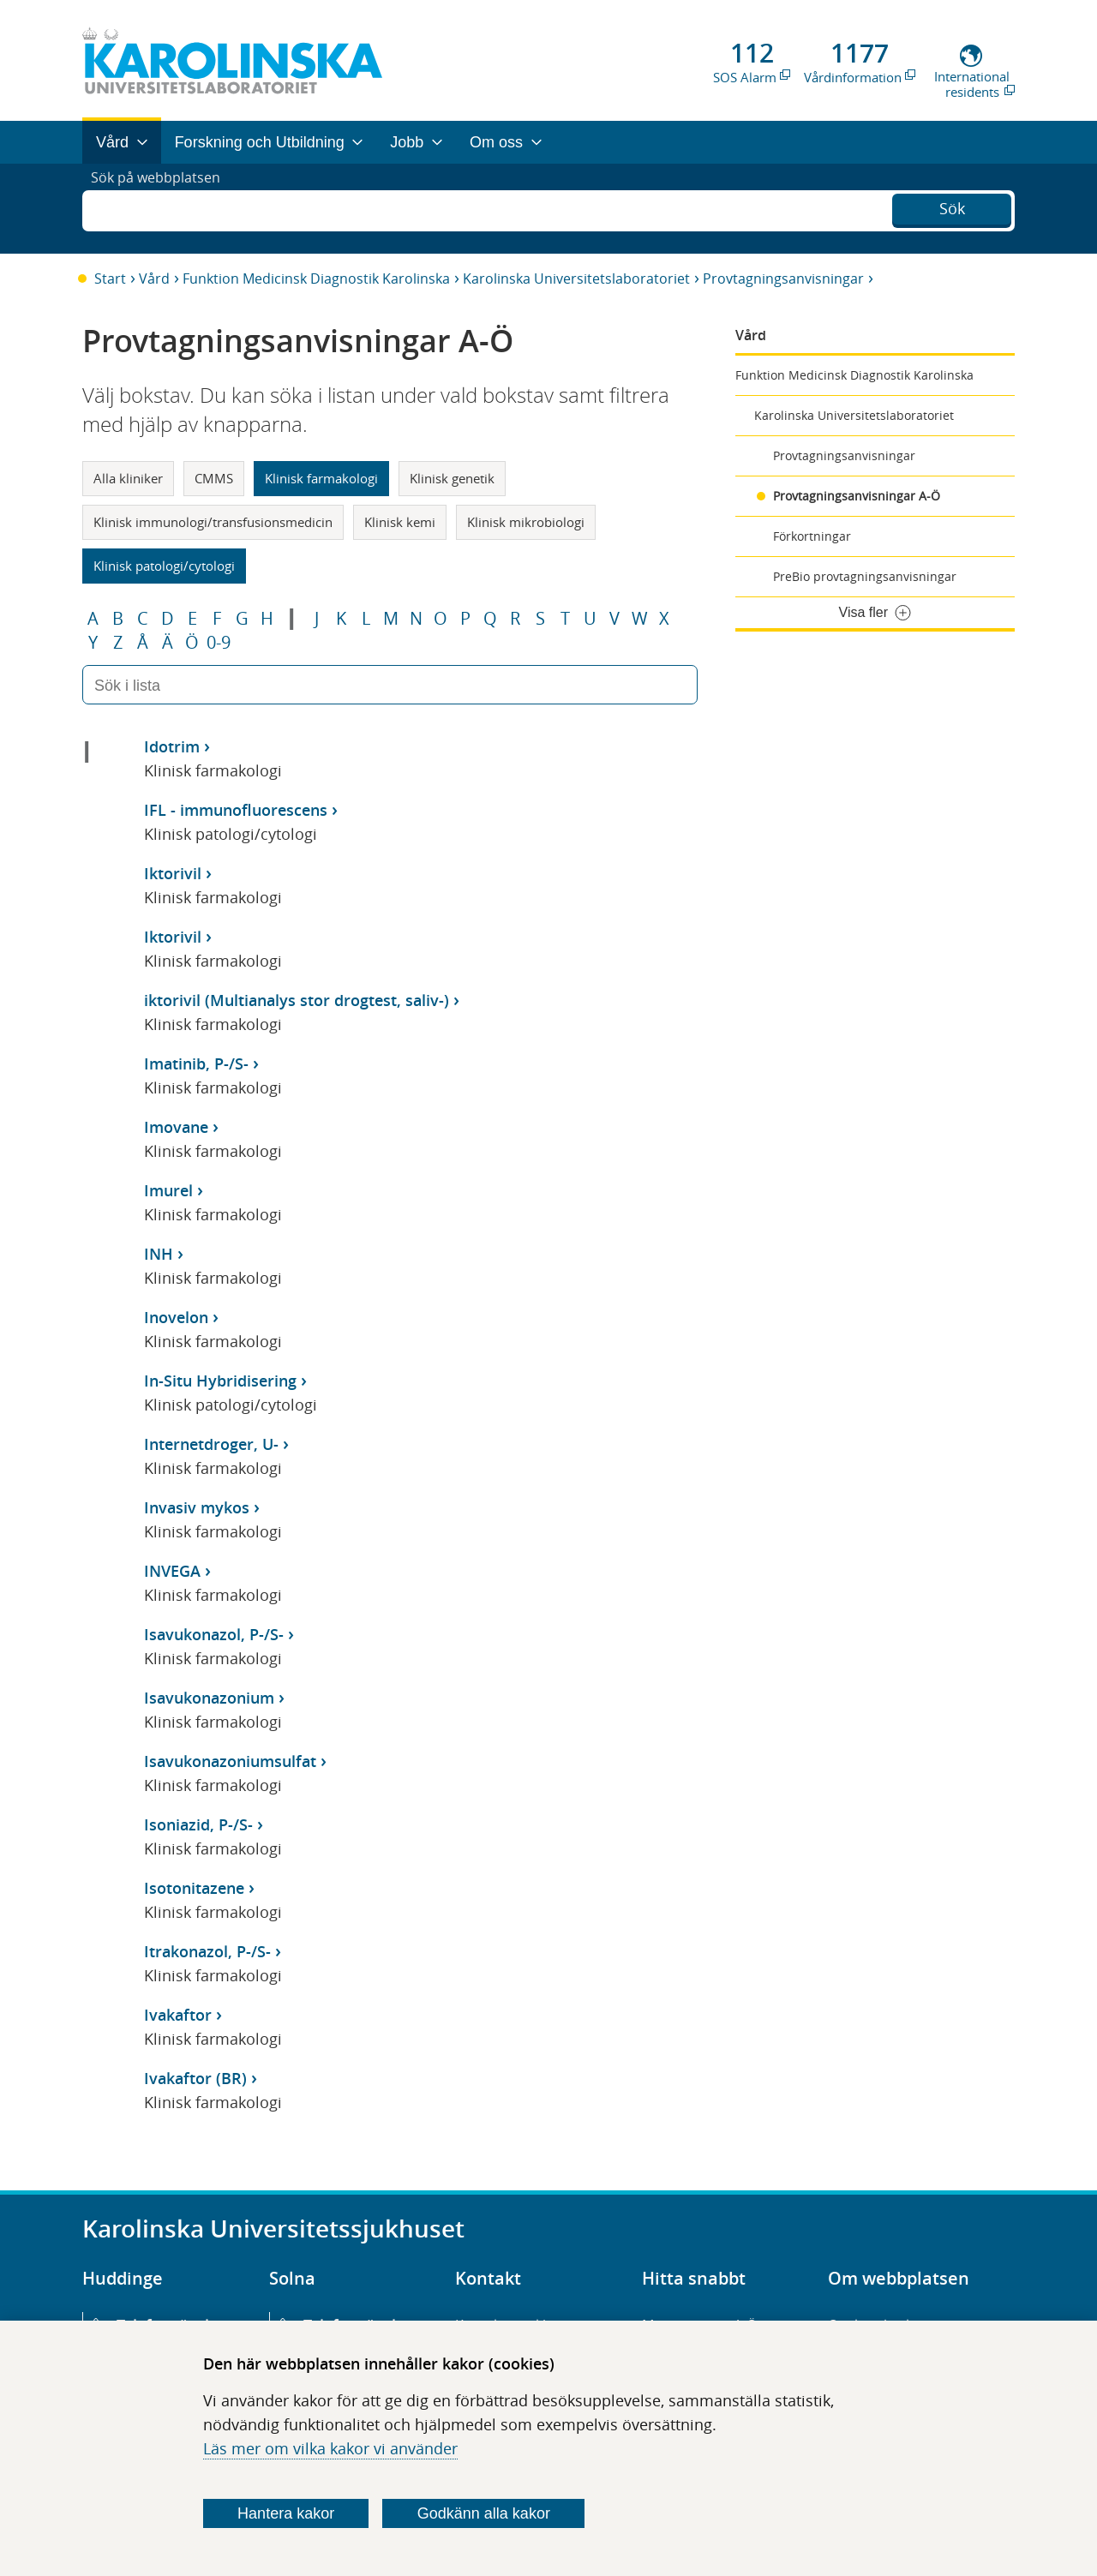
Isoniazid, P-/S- (198, 1824)
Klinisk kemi (399, 521)
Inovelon (176, 1317)
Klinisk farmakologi (321, 478)
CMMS (214, 478)
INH (158, 1253)
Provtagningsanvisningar (783, 278)
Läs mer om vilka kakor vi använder (330, 2448)
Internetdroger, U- (211, 1444)
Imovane (176, 1127)
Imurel (168, 1190)
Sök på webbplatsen (163, 208)
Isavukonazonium (209, 1697)
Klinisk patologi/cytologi (164, 565)
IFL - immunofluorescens (235, 810)
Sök (952, 206)
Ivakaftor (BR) (195, 2078)
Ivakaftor (178, 2014)
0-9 (219, 642)
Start (110, 278)
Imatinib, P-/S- (196, 1063)
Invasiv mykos (196, 1507)
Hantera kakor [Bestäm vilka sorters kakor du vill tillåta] (285, 2513)
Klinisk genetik (452, 478)
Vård (154, 278)
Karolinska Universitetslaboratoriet (576, 278)
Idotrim (172, 746)
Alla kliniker (128, 478)
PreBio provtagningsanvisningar (864, 576)
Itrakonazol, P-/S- (207, 1951)
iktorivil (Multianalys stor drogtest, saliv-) (296, 1000)
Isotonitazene (194, 1888)
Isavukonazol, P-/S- (214, 1634)
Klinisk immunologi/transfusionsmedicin (213, 521)
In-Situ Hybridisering (220, 1380)
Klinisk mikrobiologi (525, 521)
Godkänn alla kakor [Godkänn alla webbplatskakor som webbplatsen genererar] (483, 2513)
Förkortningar (812, 536)
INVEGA (172, 1571)
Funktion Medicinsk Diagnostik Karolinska (316, 278)
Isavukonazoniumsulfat (230, 1761)
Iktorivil (172, 873)
